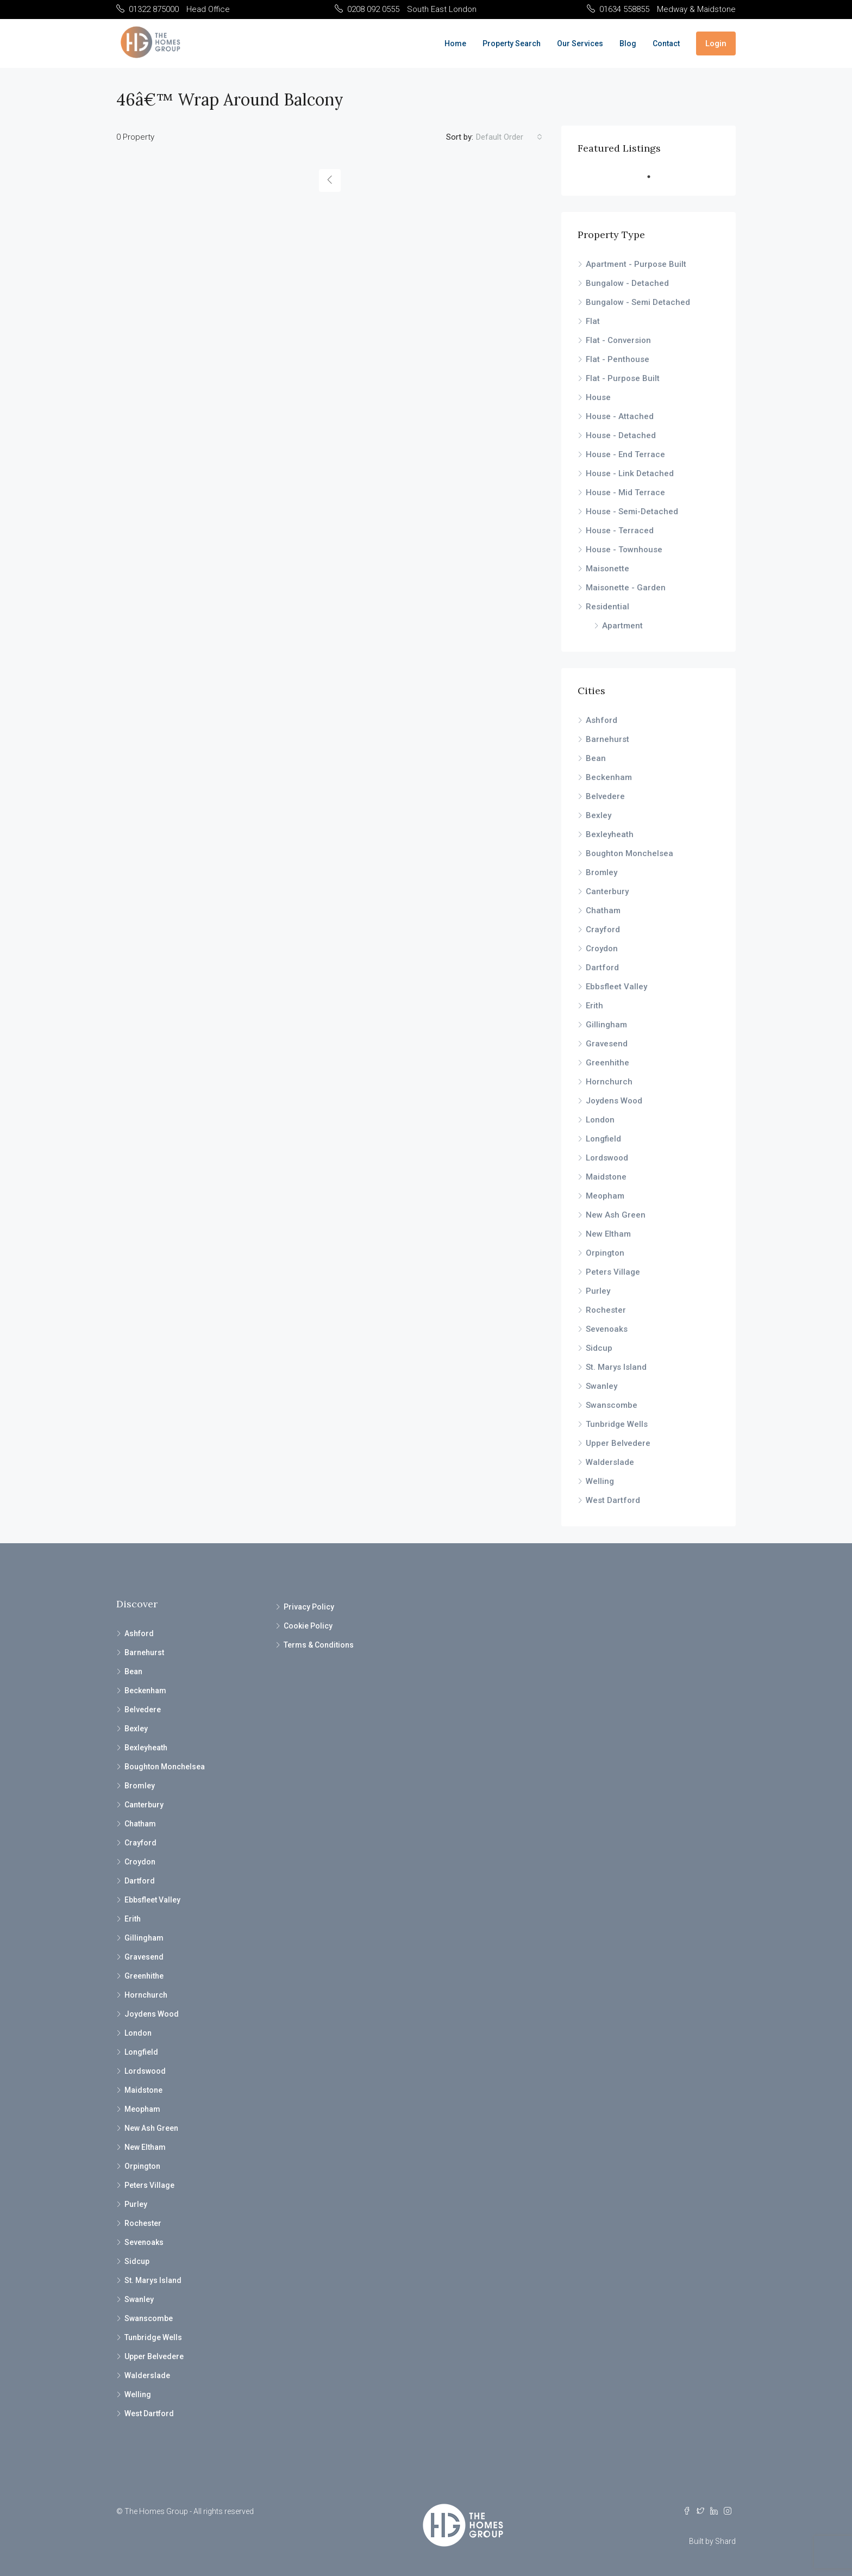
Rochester (606, 1310)
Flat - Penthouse (617, 359)
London (600, 1120)
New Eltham (608, 1234)
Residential (607, 607)
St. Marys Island (616, 1367)
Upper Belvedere (618, 1443)
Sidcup (599, 1348)
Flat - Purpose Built (623, 378)
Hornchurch (609, 1082)
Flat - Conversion (618, 340)
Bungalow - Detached (627, 283)
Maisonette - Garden (626, 587)
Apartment (622, 626)
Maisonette (607, 568)
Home (455, 43)
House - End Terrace (625, 454)
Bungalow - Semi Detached (638, 302)
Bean (596, 758)
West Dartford (613, 1500)
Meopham (605, 1196)
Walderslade (610, 1462)
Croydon (602, 948)
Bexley (598, 815)
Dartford (602, 967)
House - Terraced (620, 530)
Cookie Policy (308, 1625)
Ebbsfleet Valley (616, 986)
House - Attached (620, 416)
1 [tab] (654, 176)
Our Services (580, 43)
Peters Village (613, 1272)
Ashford (601, 720)
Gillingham (606, 1025)
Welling (600, 1481)
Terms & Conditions (319, 1645)
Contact (666, 43)
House (598, 397)
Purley (598, 1291)
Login (715, 43)
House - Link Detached (630, 473)
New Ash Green (616, 1215)
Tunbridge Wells (617, 1424)
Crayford (603, 929)
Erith (594, 1006)
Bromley (601, 872)
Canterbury (607, 891)
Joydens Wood (614, 1101)
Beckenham (609, 777)
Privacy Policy (309, 1606)
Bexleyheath (610, 834)
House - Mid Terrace (625, 492)
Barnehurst (607, 739)
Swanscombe (611, 1405)
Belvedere (605, 796)
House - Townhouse (624, 549)
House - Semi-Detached (632, 511)
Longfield (603, 1139)
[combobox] (509, 137)
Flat (593, 321)
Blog (627, 43)
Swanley (601, 1386)
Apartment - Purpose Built (636, 264)
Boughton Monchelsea (629, 853)
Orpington (605, 1253)
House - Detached (621, 435)
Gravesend (607, 1044)
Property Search (512, 43)
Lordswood (607, 1158)
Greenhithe (607, 1063)
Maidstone (606, 1177)
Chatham (603, 910)
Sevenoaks (607, 1329)
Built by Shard (712, 2541)
